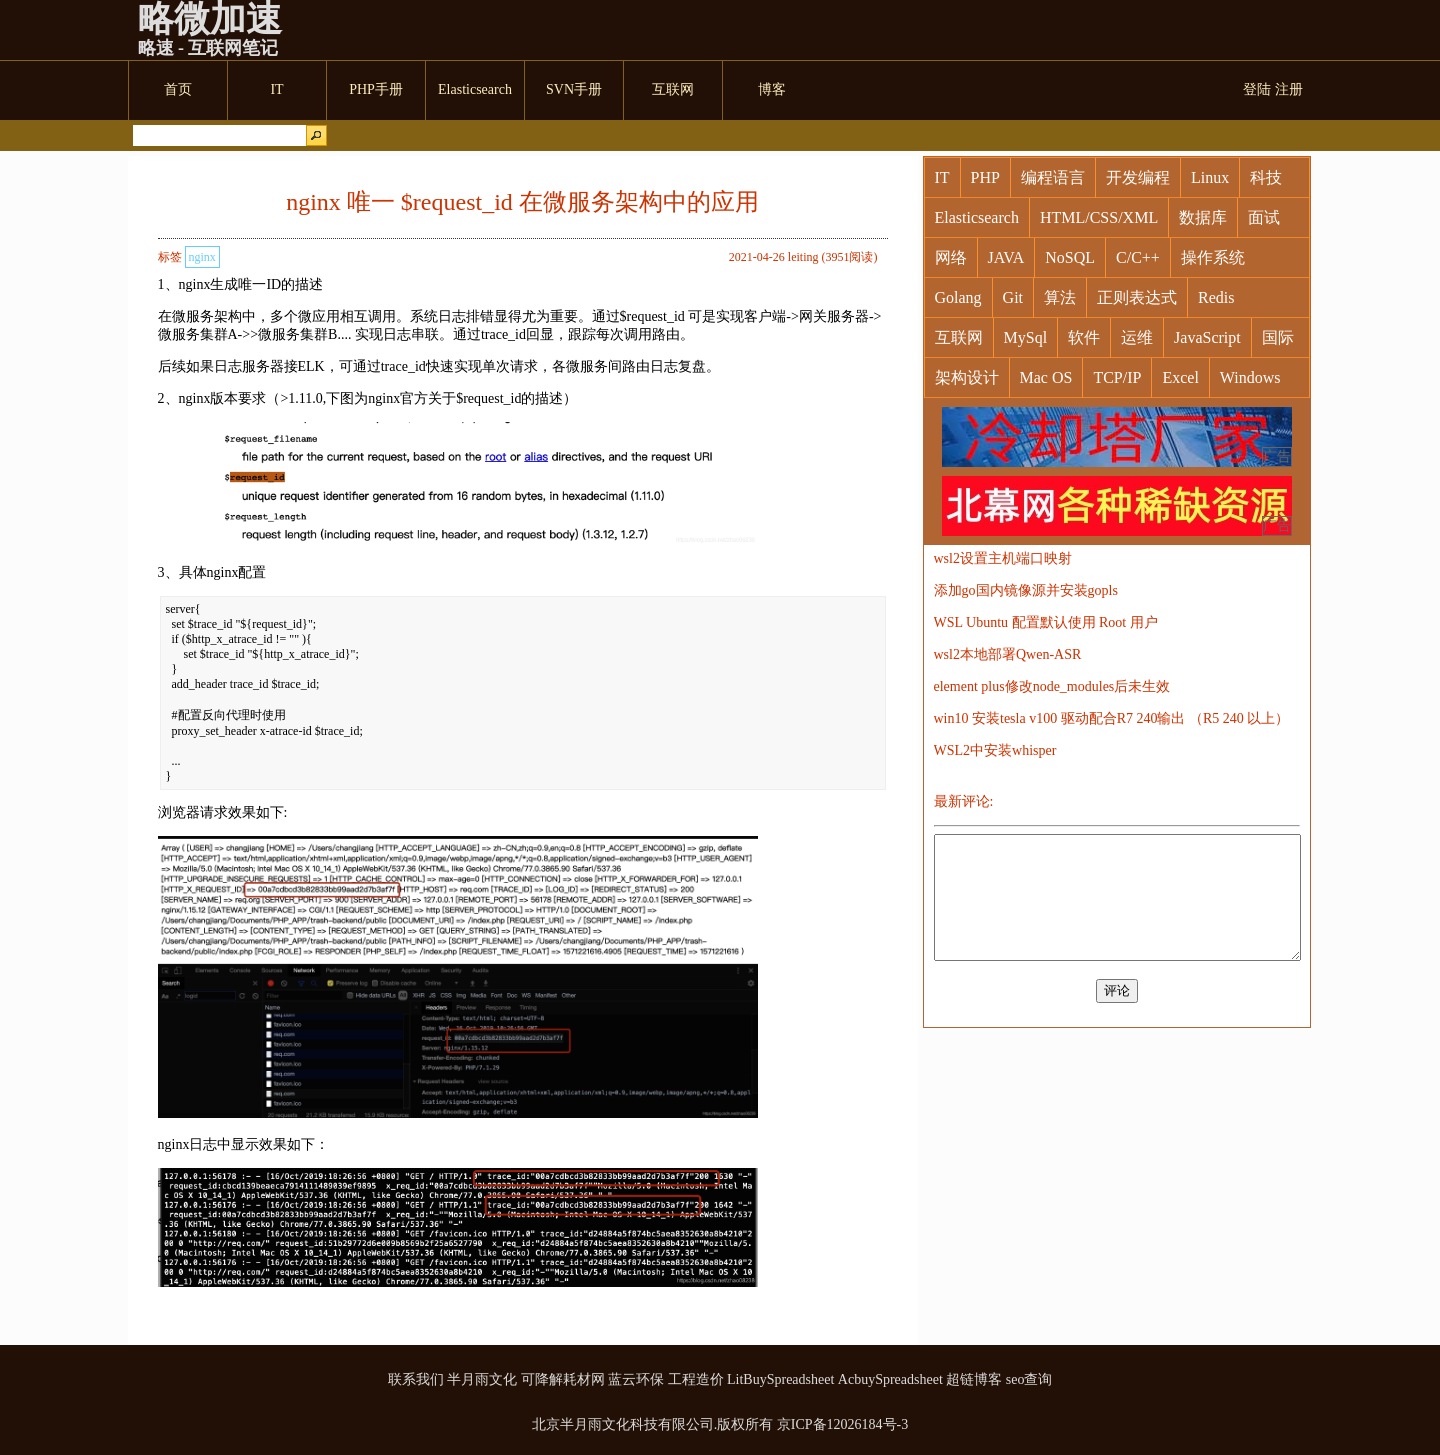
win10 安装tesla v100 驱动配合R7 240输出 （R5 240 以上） (1112, 718)
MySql (1026, 337)
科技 (1266, 177)
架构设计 (967, 377)
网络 (951, 257)
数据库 (1203, 217)
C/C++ (1138, 257)
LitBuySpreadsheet (780, 1379)
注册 (1289, 89)
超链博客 (974, 1379)
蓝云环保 (636, 1379)
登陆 (1257, 89)
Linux (1210, 177)
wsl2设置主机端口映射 (1003, 558)
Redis (1216, 297)
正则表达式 (1137, 297)
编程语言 (1053, 177)
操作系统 (1213, 257)
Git (1013, 297)
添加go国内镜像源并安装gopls (1026, 590)
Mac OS (1046, 377)
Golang (958, 297)
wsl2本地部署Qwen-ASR (1008, 654)
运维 (1137, 337)
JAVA (1006, 257)
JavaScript (1207, 337)
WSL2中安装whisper (995, 750)
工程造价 (696, 1379)
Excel (1180, 377)
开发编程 (1138, 177)
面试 (1264, 217)
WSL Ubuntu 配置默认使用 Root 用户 (1046, 622)
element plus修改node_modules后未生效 (1052, 686)
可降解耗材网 (563, 1379)
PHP (985, 177)
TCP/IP (1117, 377)
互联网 (959, 337)
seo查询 (1029, 1379)
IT (942, 177)
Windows (1250, 377)
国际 (1278, 337)
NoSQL (1070, 257)
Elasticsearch (977, 217)
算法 (1060, 297)
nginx (202, 257)
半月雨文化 (482, 1379)
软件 (1084, 337)
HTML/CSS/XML (1099, 217)
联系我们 (416, 1379)
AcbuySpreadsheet (890, 1379)
